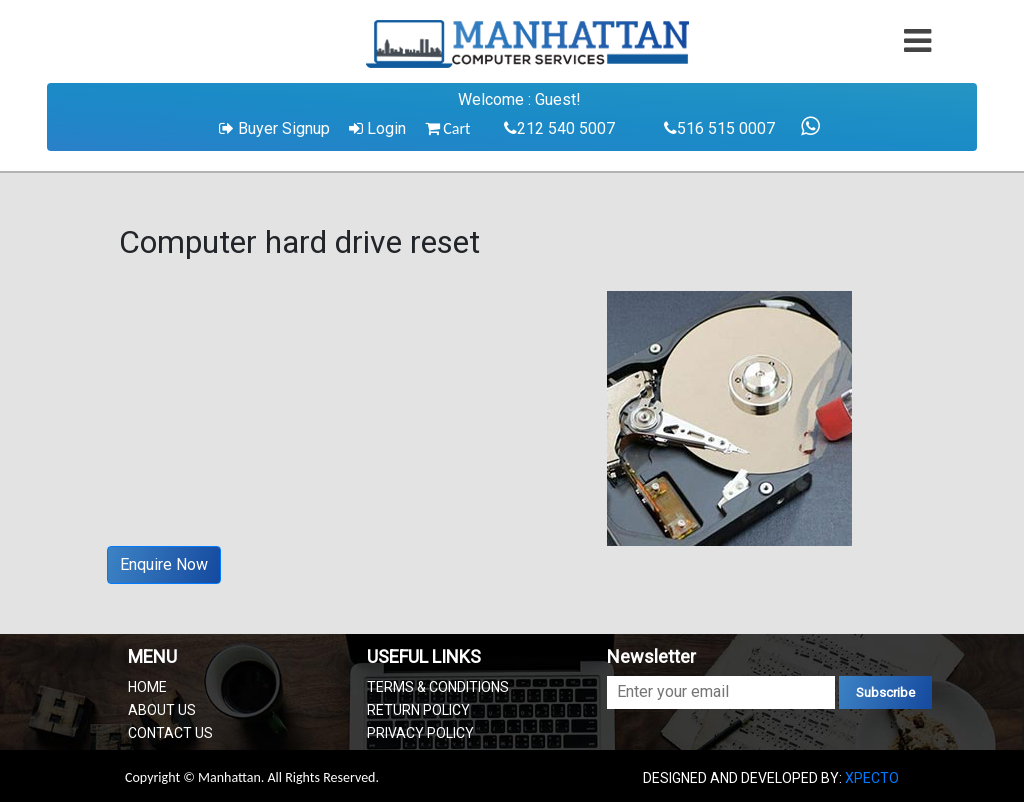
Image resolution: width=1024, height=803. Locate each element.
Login (377, 128)
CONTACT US (170, 733)
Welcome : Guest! (519, 99)
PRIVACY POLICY (420, 733)
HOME (147, 687)
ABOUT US (162, 710)
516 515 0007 (719, 128)
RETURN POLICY (418, 710)
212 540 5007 (559, 128)
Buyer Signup (274, 128)
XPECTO (872, 778)
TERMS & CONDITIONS (438, 687)
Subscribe (885, 692)
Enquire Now (164, 564)
